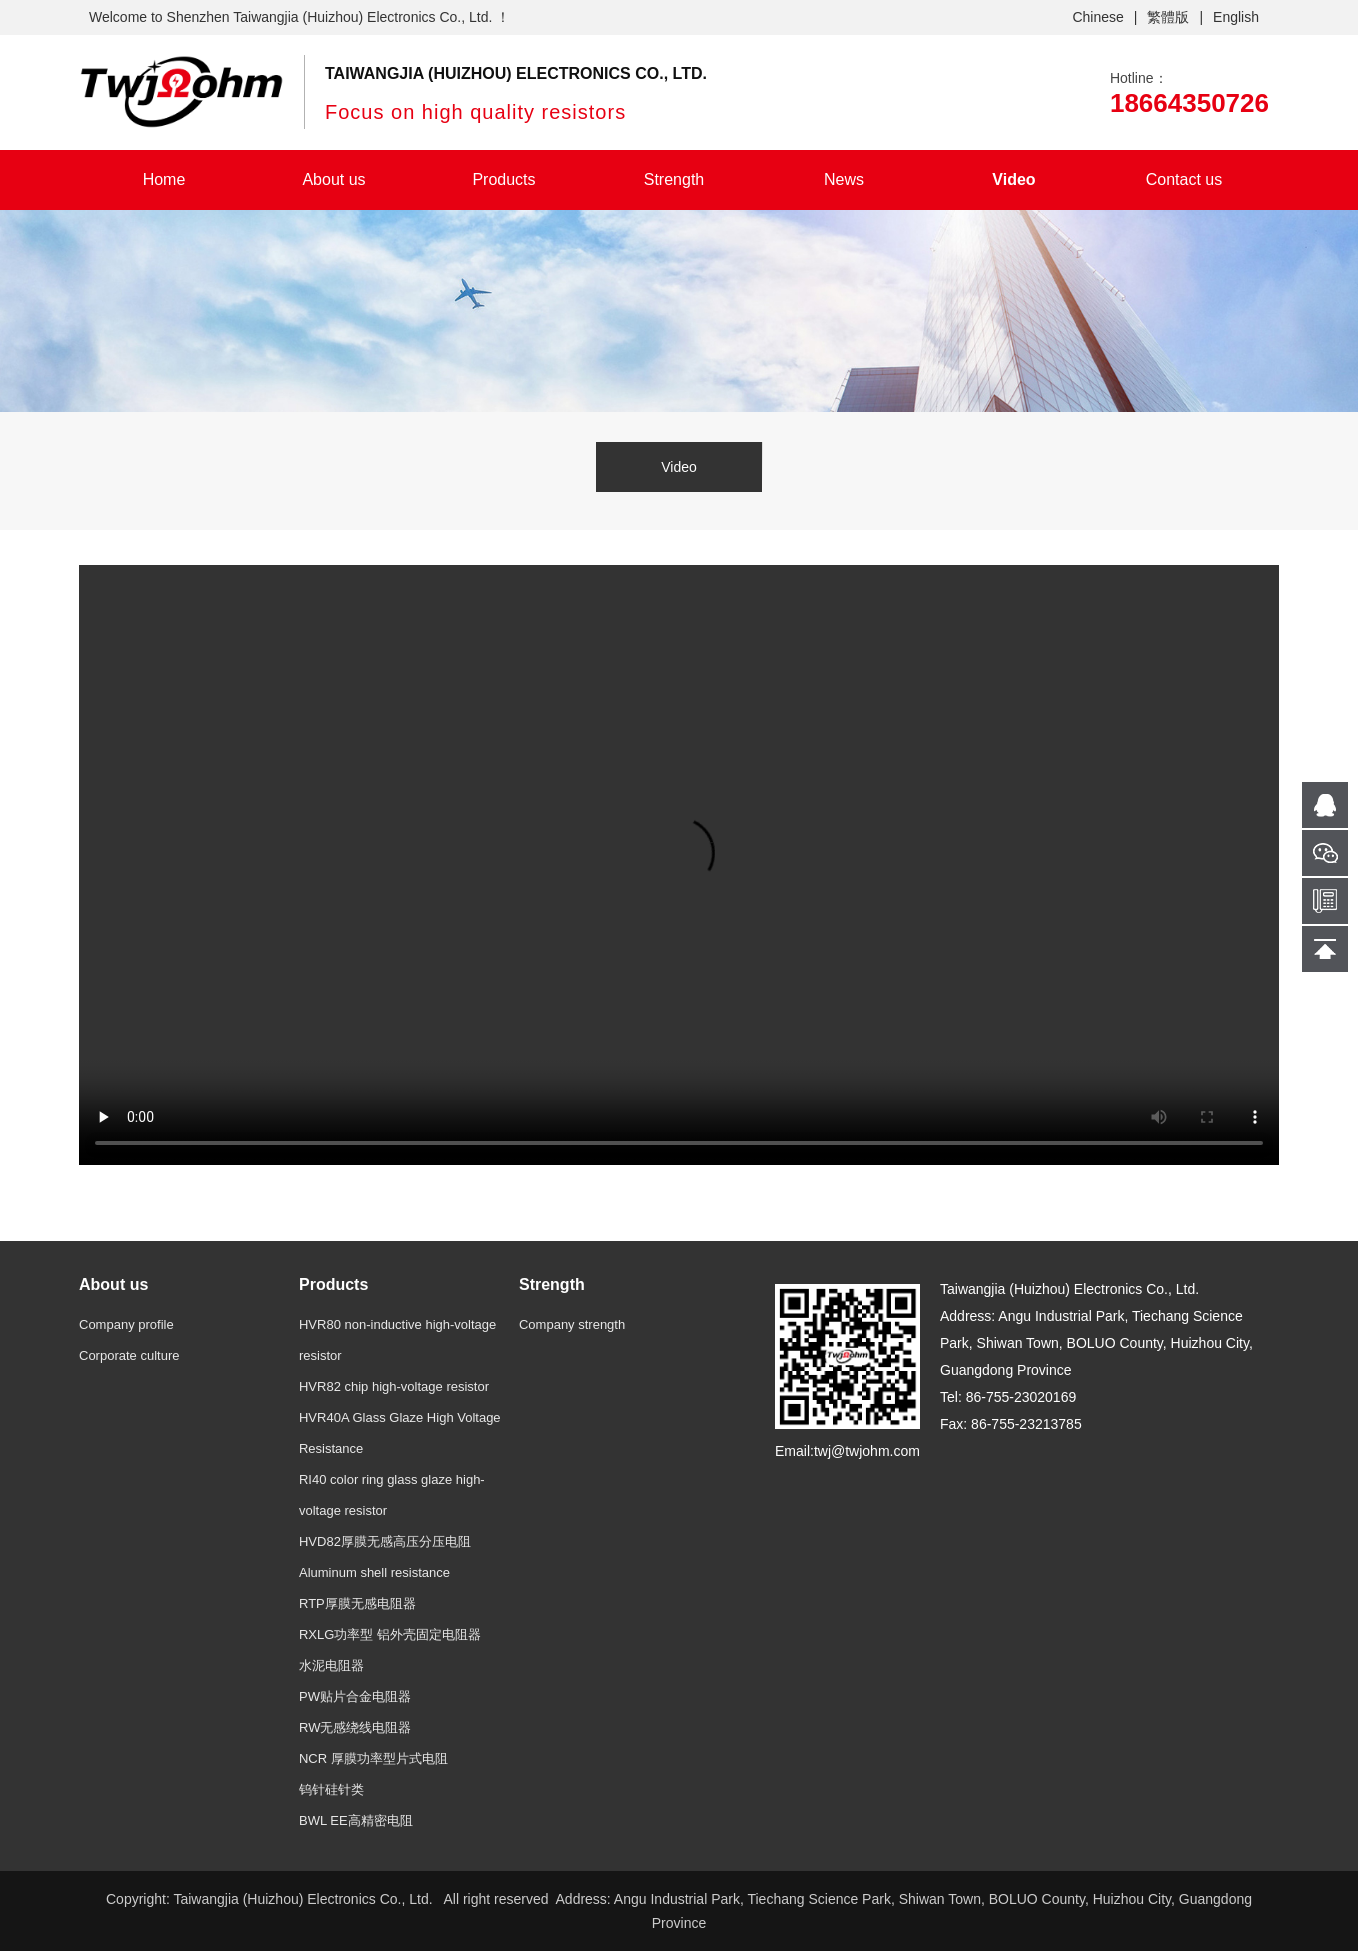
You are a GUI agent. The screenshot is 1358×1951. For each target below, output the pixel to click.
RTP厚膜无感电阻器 (357, 1603)
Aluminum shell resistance (374, 1572)
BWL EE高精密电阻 (356, 1820)
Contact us (1184, 179)
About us (333, 179)
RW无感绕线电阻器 (355, 1727)
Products (503, 179)
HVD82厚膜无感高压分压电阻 (385, 1541)
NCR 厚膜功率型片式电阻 (373, 1758)
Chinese (1097, 17)
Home (164, 179)
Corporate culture (129, 1355)
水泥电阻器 (331, 1665)
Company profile (126, 1324)
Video (1013, 179)
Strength (674, 179)
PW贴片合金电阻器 (355, 1696)
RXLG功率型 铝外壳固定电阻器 (390, 1634)
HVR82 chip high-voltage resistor (394, 1386)
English (1236, 17)
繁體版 (1168, 17)
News (844, 179)
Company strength (572, 1324)
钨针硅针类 (331, 1789)
